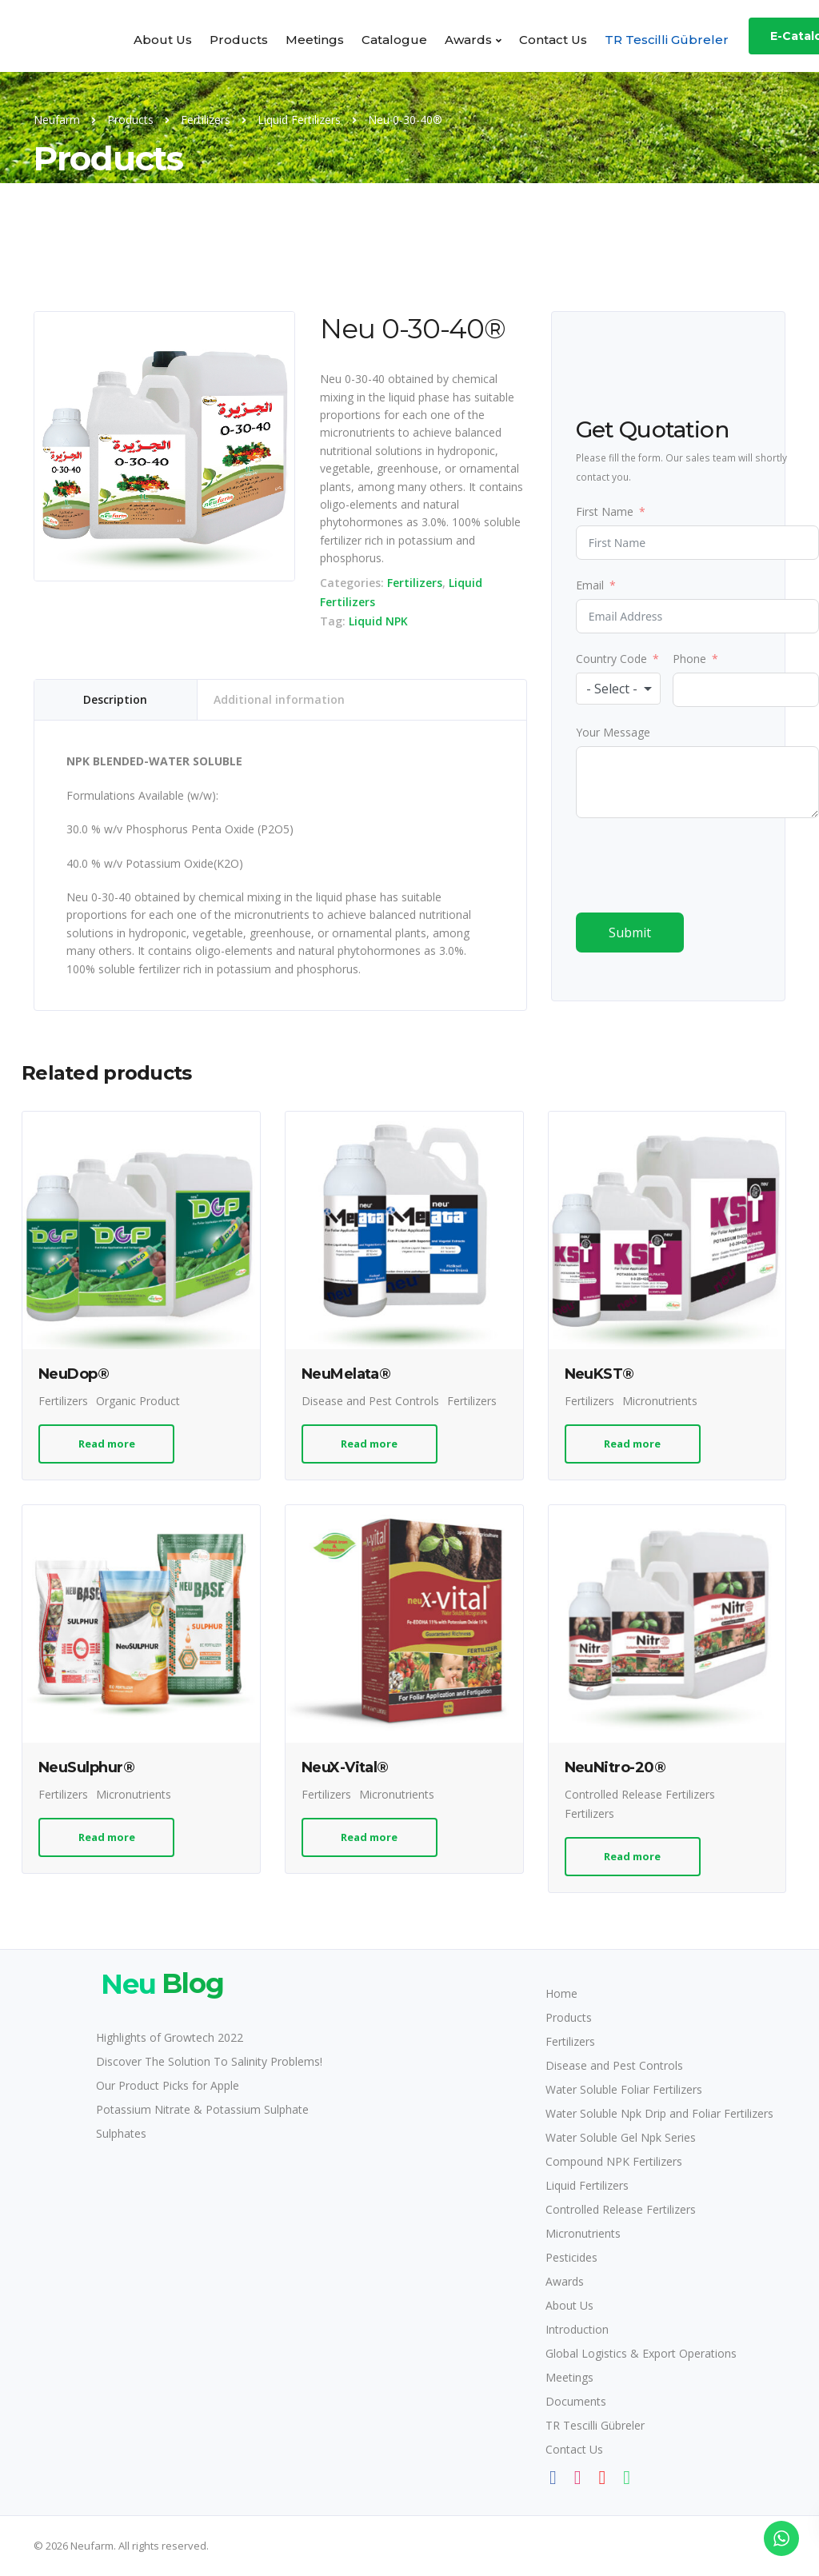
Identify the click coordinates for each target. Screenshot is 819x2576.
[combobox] (618, 689)
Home (561, 1993)
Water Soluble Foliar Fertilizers (623, 2089)
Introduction (577, 2329)
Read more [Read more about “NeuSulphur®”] (106, 1837)
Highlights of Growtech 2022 (169, 2037)
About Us (163, 39)
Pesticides (571, 2257)
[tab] (116, 700)
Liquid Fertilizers (587, 2185)
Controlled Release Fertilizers (640, 1794)
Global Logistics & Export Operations (641, 2353)
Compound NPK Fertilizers (613, 2161)
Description (115, 699)
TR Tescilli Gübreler (667, 39)
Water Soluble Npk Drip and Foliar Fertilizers (659, 2113)
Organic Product (138, 1400)
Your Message (613, 732)
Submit (630, 932)
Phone (689, 658)
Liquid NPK (378, 621)
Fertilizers (414, 582)
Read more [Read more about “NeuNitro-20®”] (632, 1856)
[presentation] (697, 865)
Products (239, 39)
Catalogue (394, 39)
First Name (604, 511)
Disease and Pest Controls (370, 1400)
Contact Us (553, 39)
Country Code (611, 658)
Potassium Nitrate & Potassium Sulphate (202, 2109)
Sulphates (121, 2133)
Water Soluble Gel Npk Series (620, 2137)
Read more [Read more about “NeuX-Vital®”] (369, 1837)
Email (590, 585)
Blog (160, 1984)
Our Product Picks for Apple (167, 2085)
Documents (575, 2401)
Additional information (279, 699)
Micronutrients (659, 1400)
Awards (468, 39)
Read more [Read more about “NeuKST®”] (632, 1443)
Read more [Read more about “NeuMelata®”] (369, 1443)
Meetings (315, 39)
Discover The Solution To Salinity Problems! (209, 2061)
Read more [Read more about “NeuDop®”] (106, 1443)
